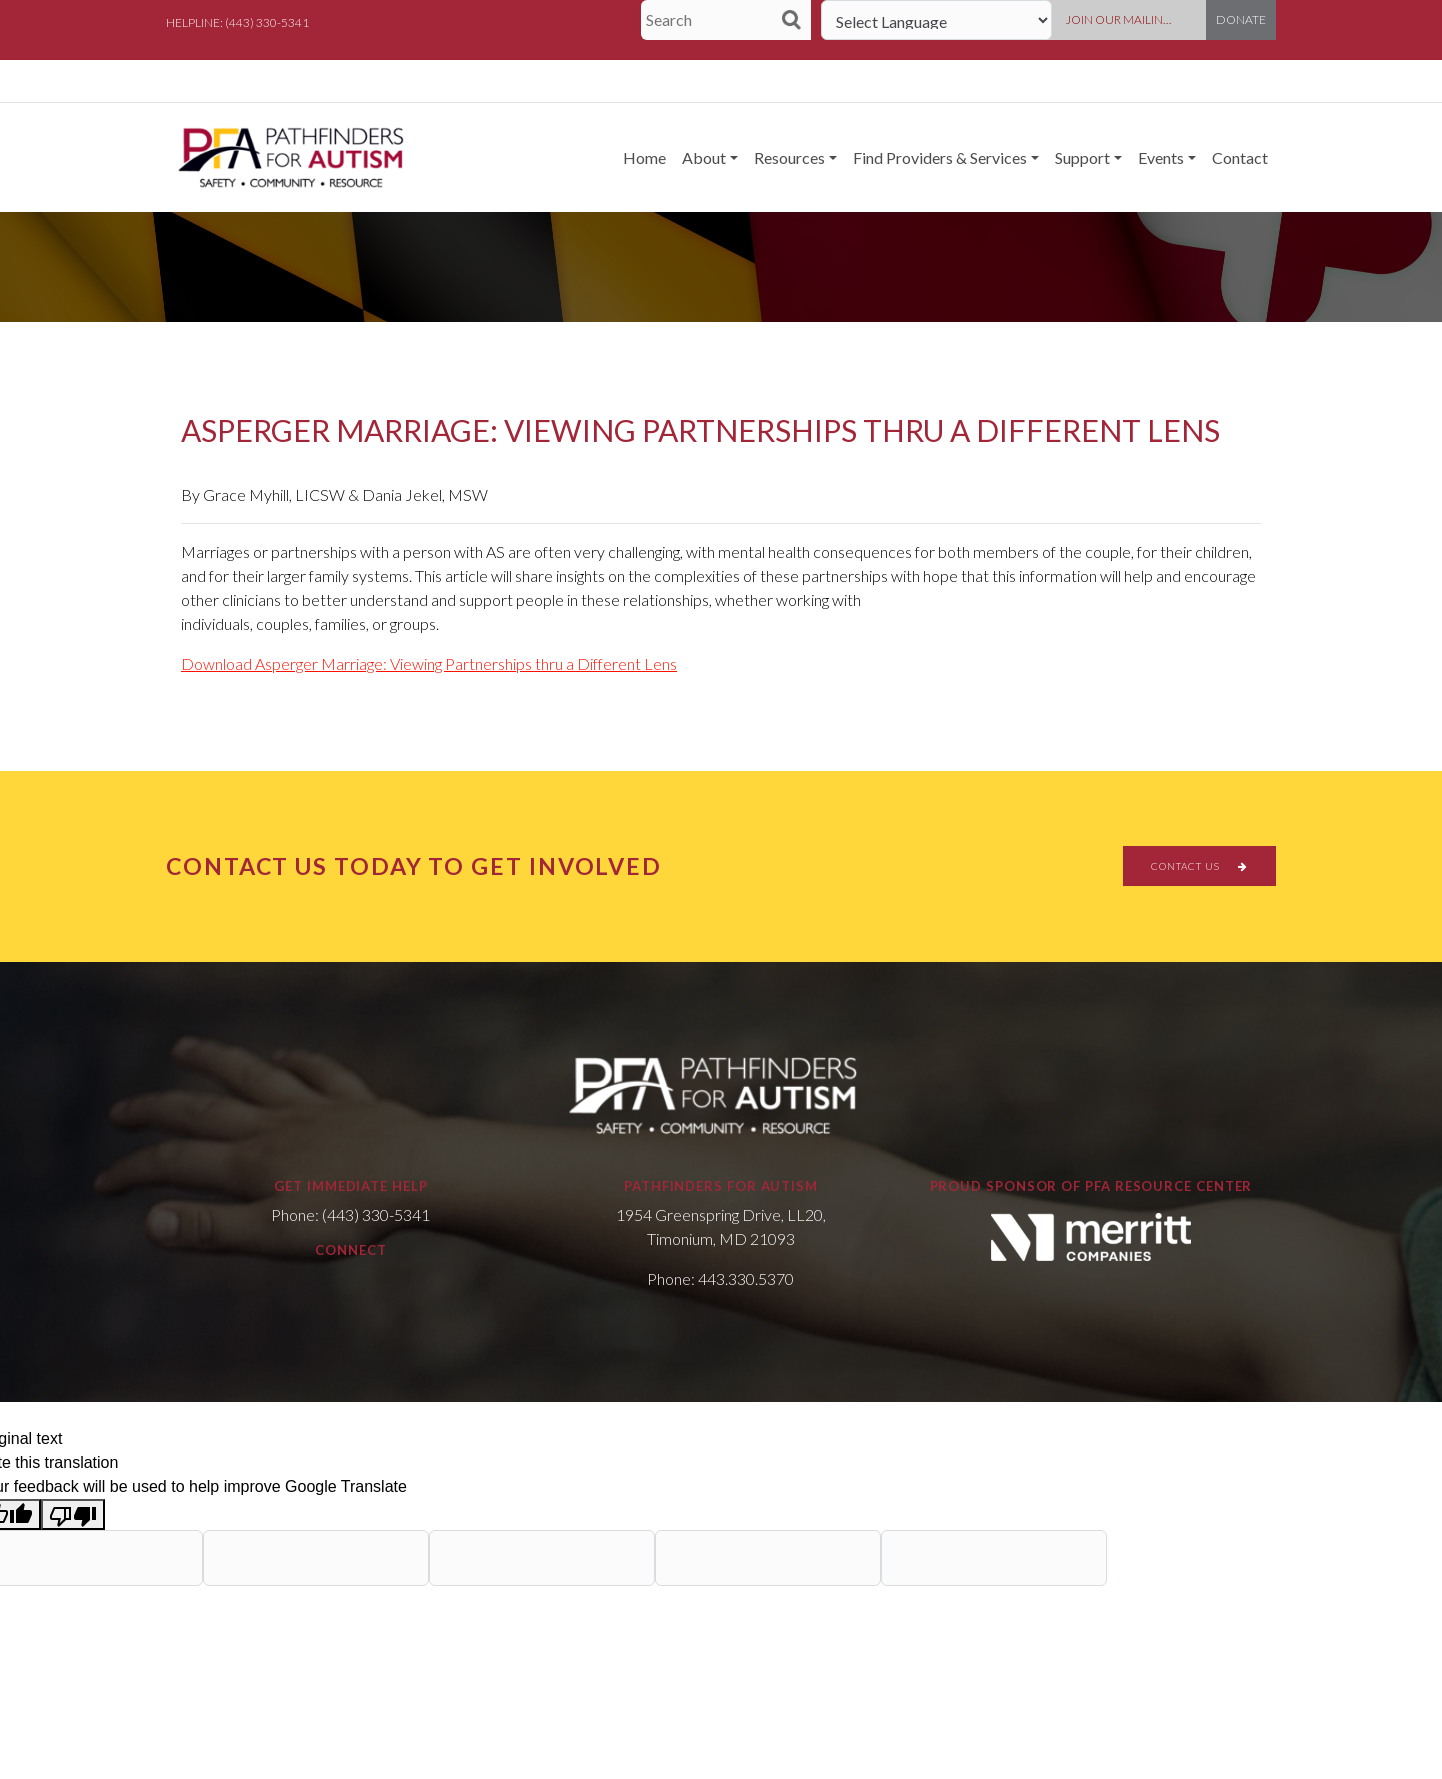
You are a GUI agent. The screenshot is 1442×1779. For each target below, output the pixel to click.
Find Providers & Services (940, 157)
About (704, 157)
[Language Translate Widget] (936, 20)
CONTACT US (1199, 866)
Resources (789, 157)
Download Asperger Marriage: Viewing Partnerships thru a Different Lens (429, 663)
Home (644, 157)
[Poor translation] (73, 1514)
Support (1082, 157)
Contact (1240, 157)
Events (1161, 157)
